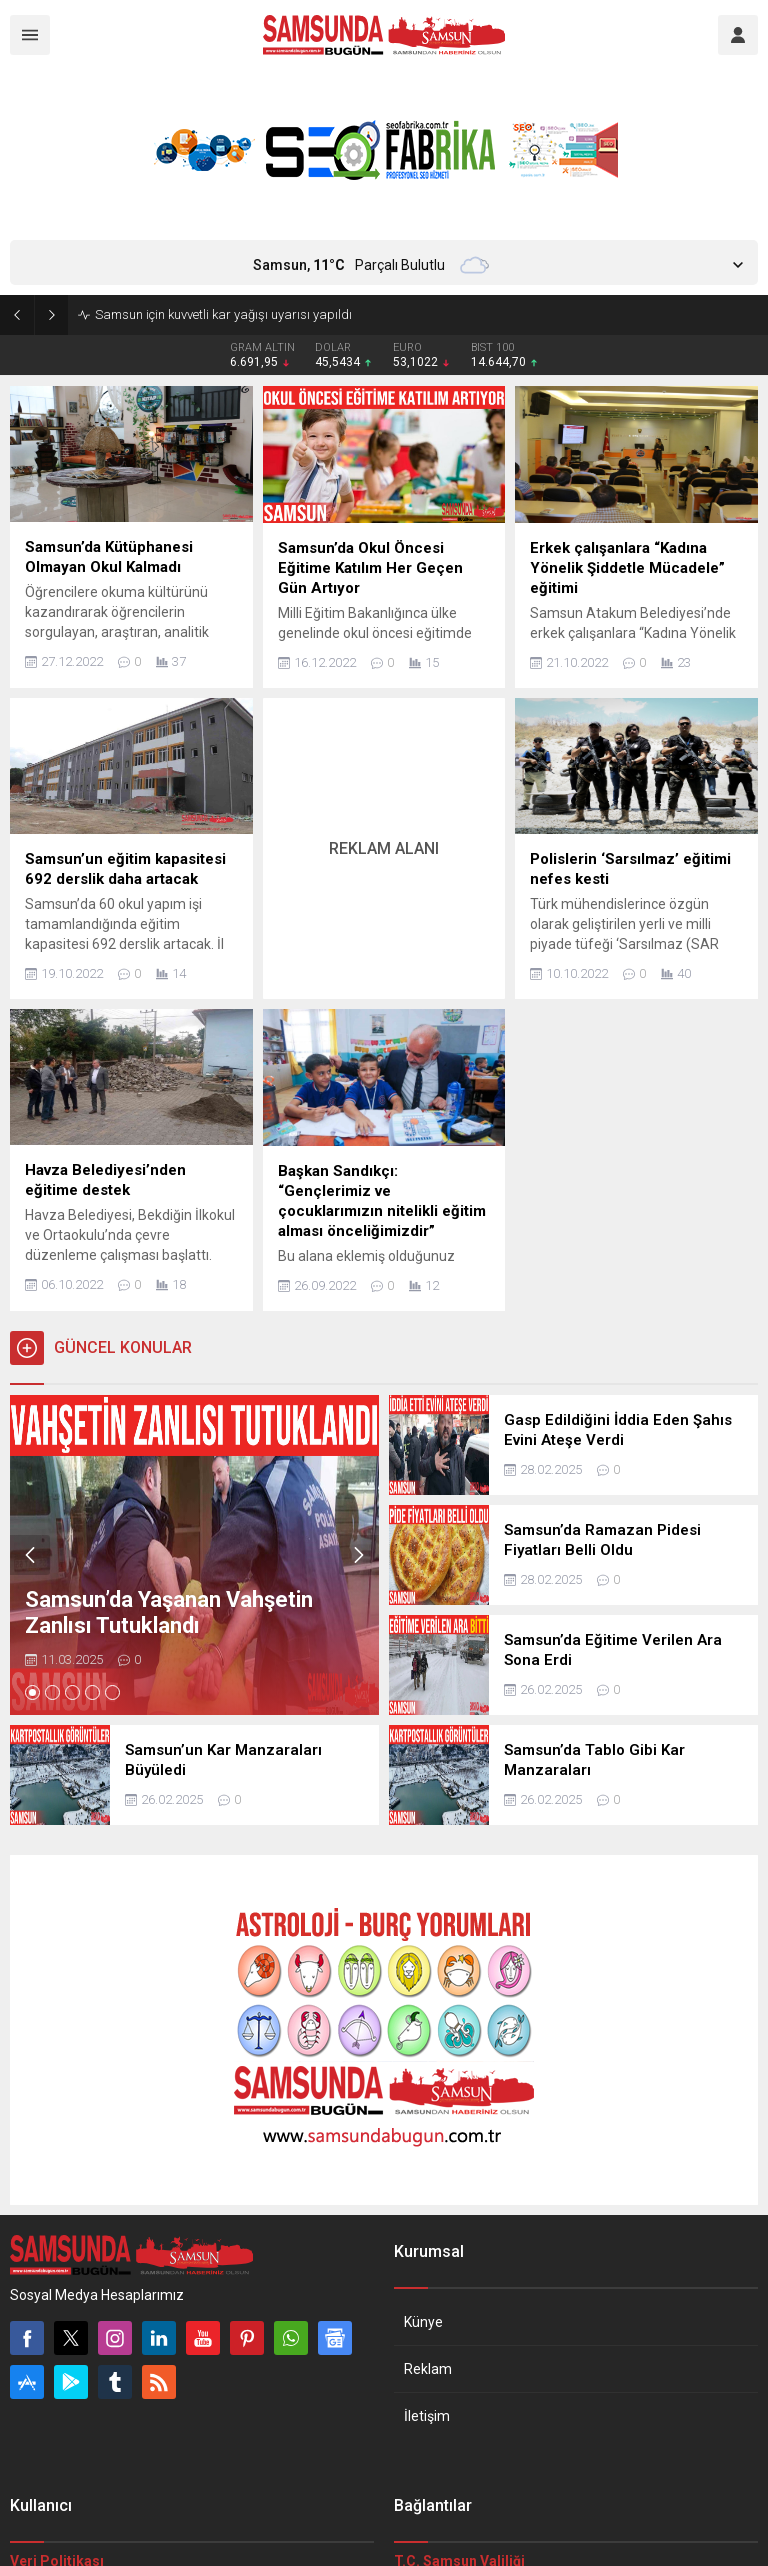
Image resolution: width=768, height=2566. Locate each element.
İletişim (427, 2416)
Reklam (428, 2369)
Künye (423, 2322)
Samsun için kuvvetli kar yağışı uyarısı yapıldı (223, 314)
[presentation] (30, 1555)
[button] (32, 1692)
